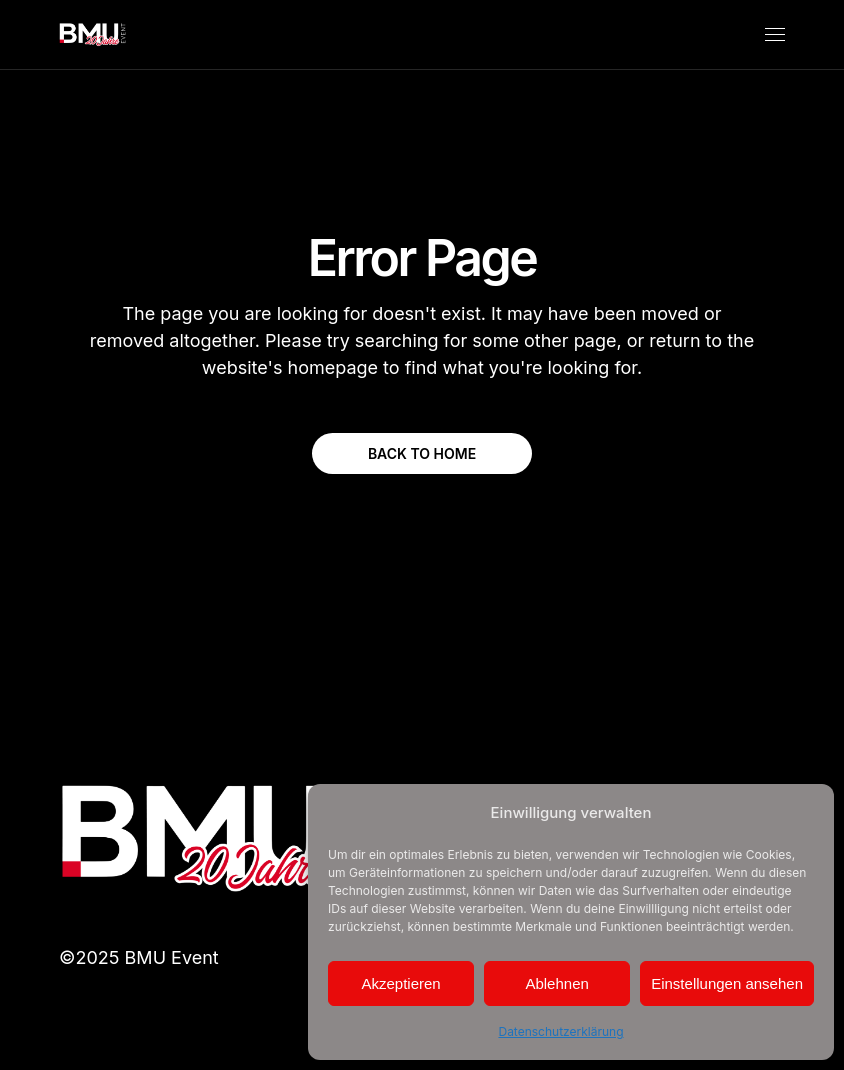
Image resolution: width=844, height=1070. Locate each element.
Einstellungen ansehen (727, 983)
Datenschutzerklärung (560, 1031)
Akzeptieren (400, 983)
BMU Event (172, 957)
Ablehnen (556, 983)
